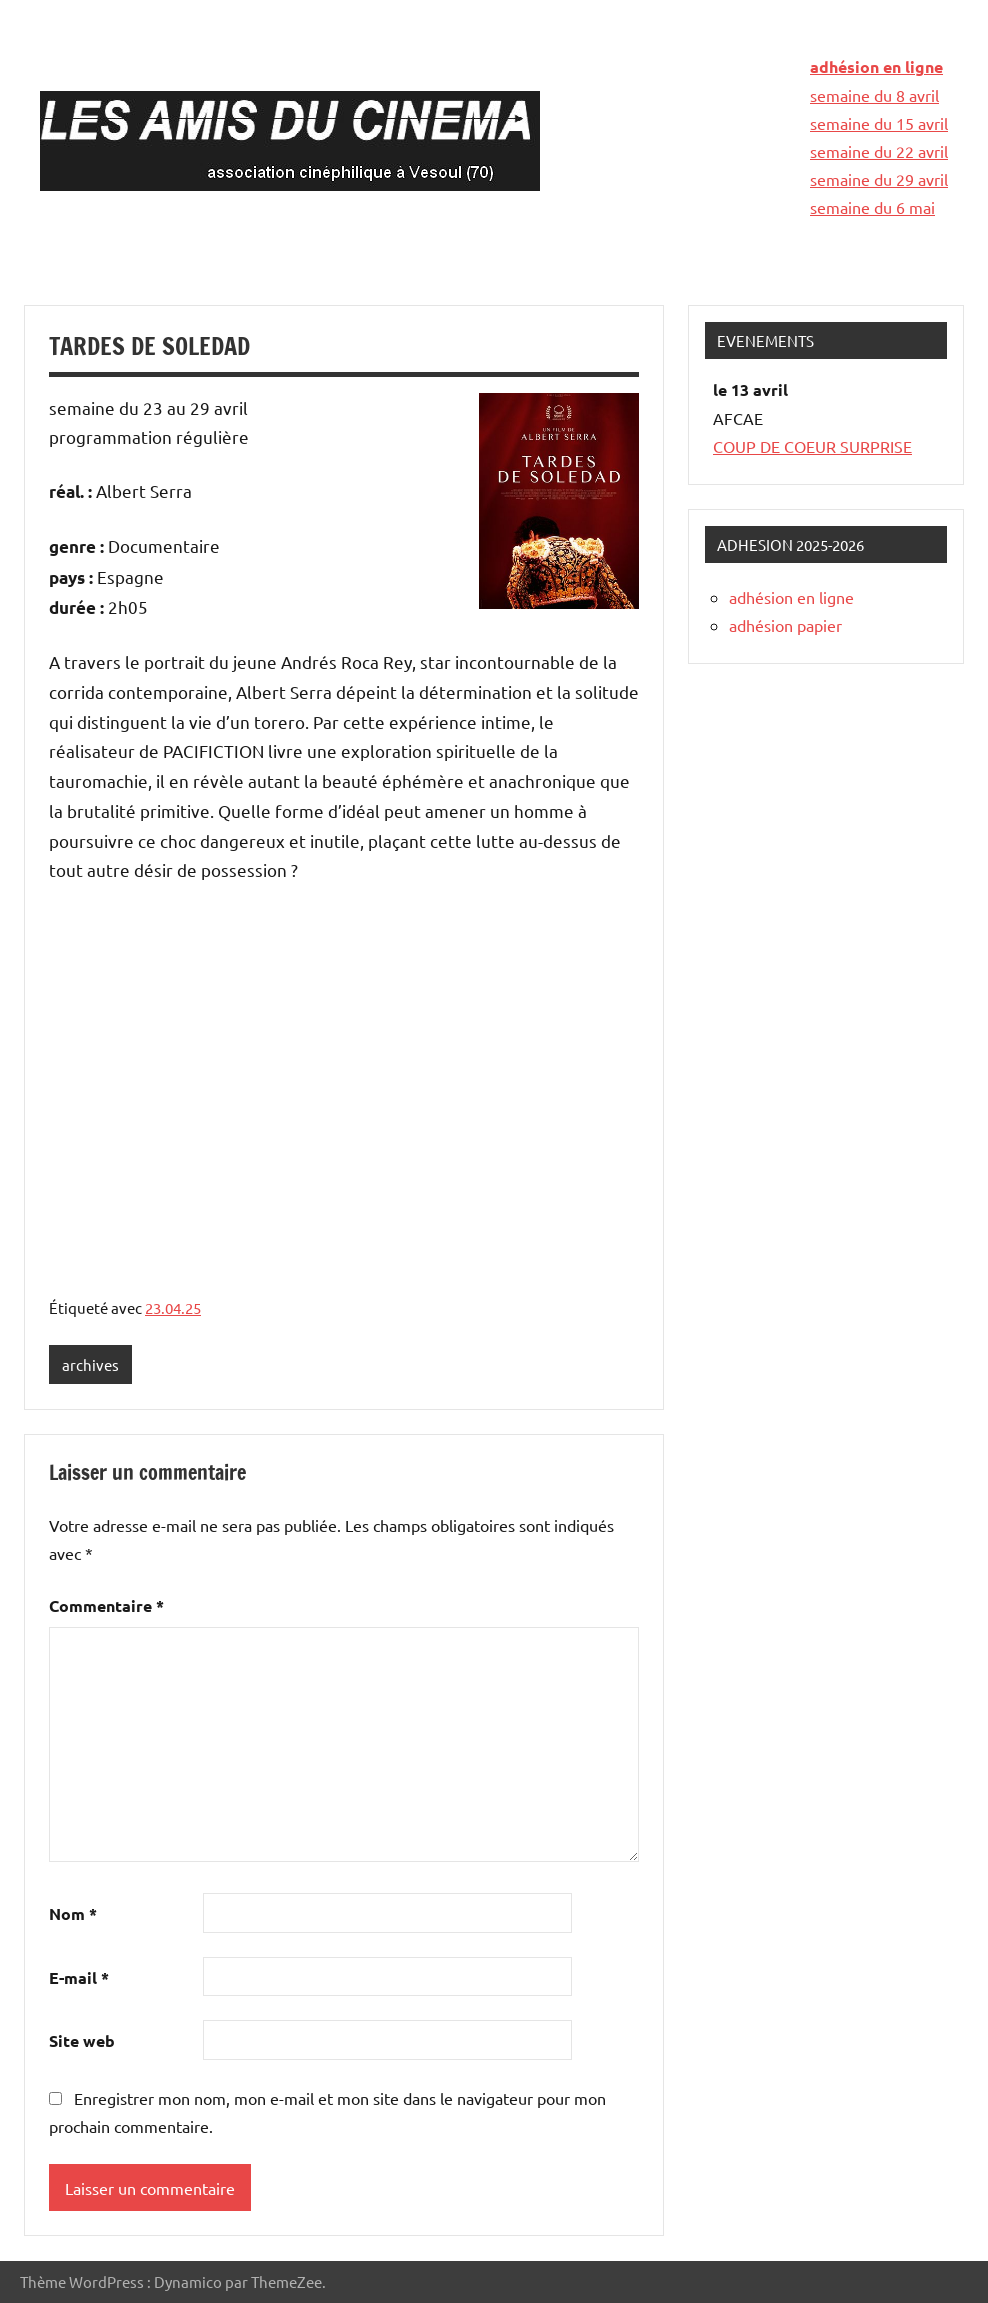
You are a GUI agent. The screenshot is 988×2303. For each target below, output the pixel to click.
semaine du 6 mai (872, 207)
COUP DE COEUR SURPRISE (812, 446)
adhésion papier (785, 625)
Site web (82, 2040)
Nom (73, 1913)
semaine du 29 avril (879, 179)
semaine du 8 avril (874, 95)
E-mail (79, 1977)
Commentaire (106, 1605)
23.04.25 (173, 1307)
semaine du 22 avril (879, 151)
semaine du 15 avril (879, 123)
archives (90, 1364)
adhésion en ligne (876, 66)
